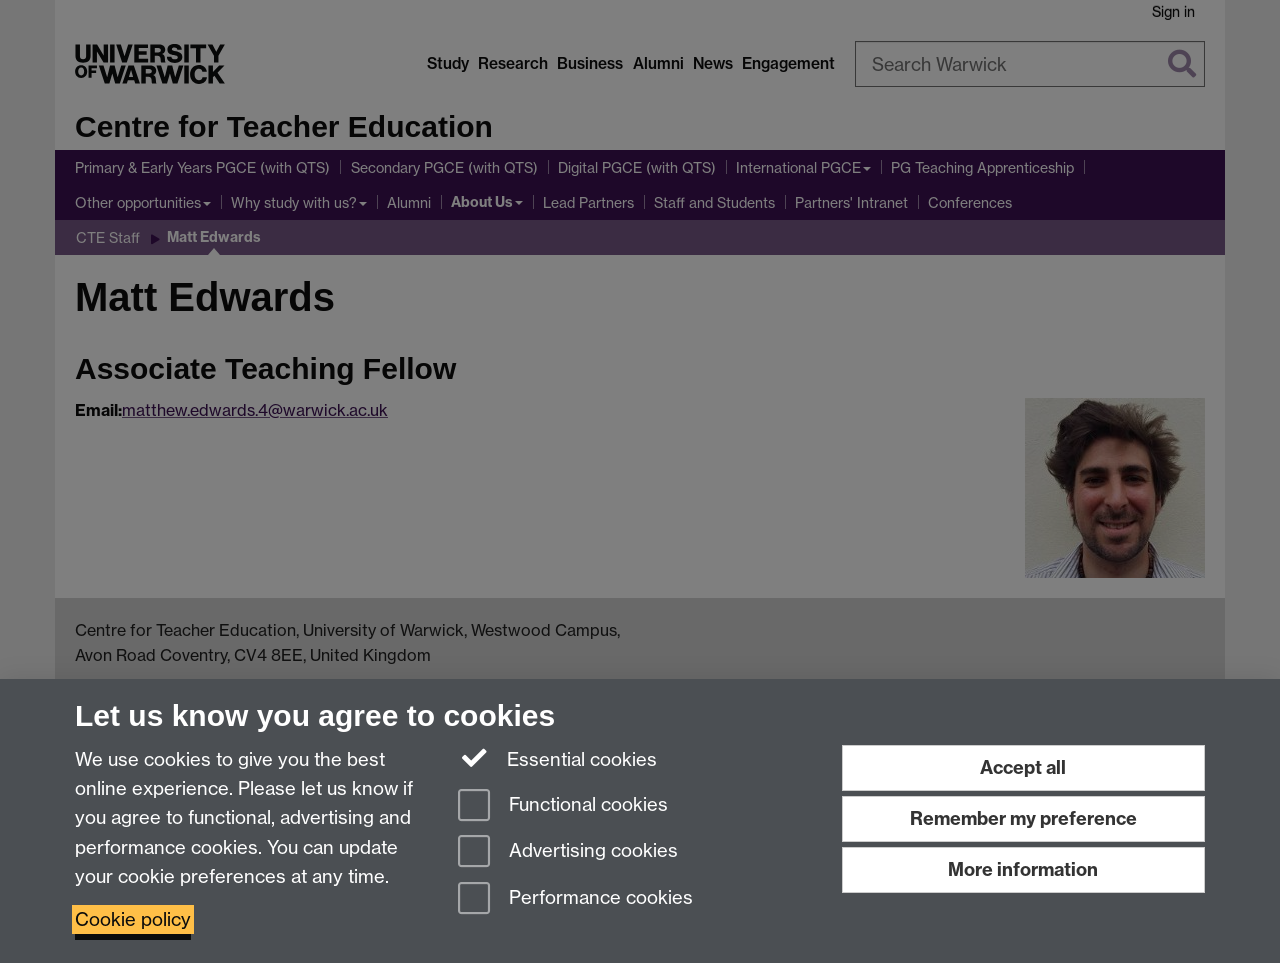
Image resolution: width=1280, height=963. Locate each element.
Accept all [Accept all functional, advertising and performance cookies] (1023, 767)
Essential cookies (557, 758)
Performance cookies (575, 899)
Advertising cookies (568, 852)
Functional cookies (563, 806)
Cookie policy (133, 919)
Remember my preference (1023, 818)
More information (1023, 869)
